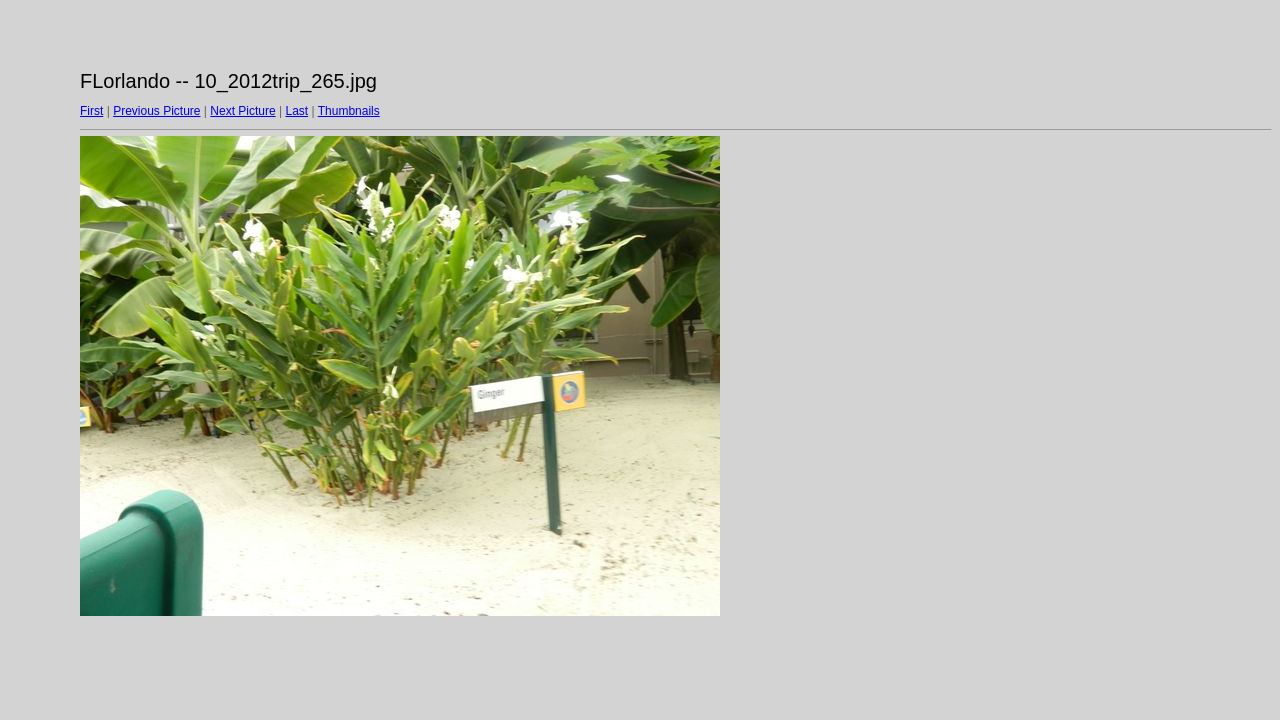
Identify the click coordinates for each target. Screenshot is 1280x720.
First (91, 111)
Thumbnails (349, 111)
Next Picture (242, 111)
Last (296, 111)
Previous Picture (156, 111)
